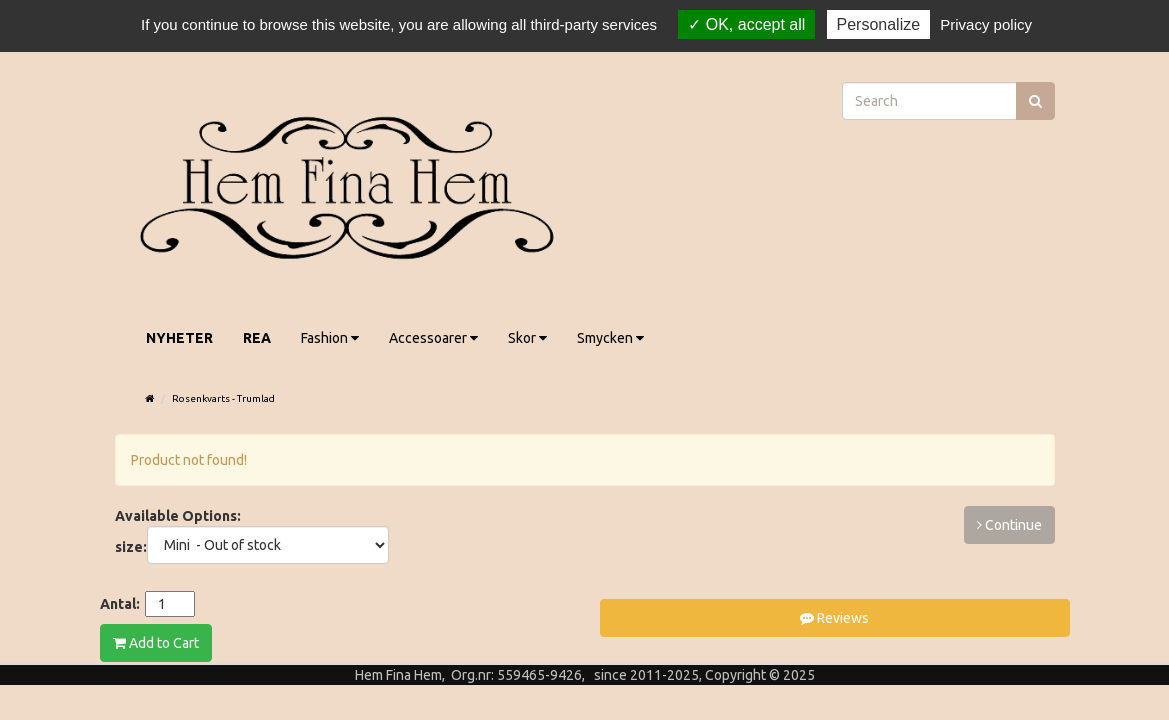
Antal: (120, 604)
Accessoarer (433, 338)
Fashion (330, 338)
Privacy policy (986, 24)
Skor (527, 338)
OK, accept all (746, 24)
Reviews (834, 618)
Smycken (610, 338)
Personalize (879, 24)
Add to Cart (156, 643)
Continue (1009, 525)
